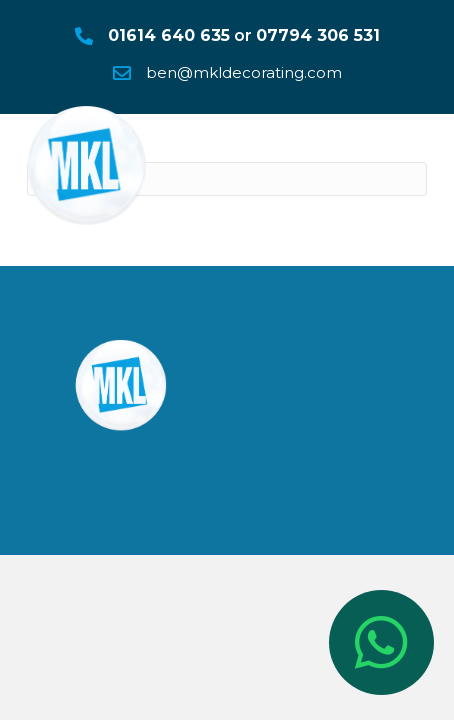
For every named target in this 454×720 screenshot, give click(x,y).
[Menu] (411, 151)
